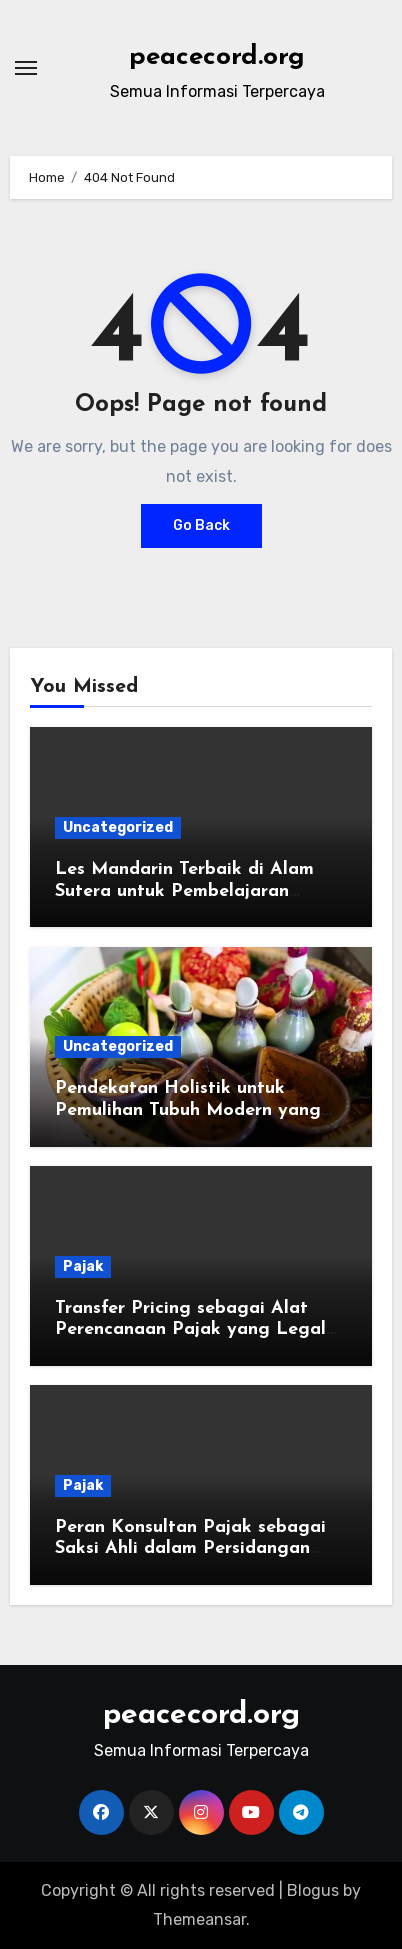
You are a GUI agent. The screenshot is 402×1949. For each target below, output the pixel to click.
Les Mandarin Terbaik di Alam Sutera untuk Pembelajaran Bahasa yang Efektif (184, 891)
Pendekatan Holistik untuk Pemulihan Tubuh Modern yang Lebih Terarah (188, 1110)
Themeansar (199, 1919)
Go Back (201, 525)
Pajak (83, 1266)
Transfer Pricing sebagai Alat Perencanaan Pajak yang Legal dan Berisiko (190, 1330)
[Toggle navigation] (26, 68)
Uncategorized (118, 827)
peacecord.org (217, 57)
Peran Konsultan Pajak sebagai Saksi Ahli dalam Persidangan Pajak (190, 1549)
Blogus (313, 1890)
